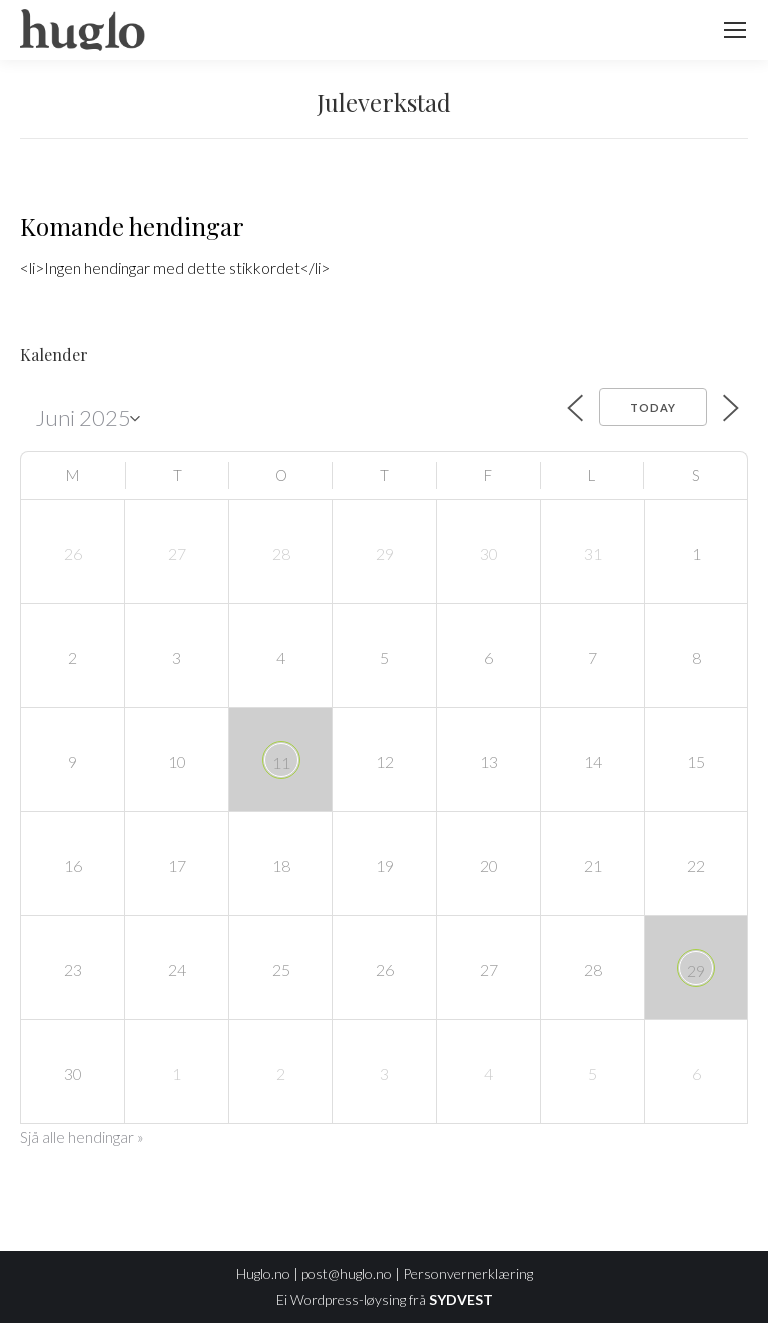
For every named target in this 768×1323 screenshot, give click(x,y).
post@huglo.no (346, 1273)
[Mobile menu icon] (735, 30)
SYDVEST (461, 1299)
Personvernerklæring (468, 1273)
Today (653, 407)
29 (696, 970)
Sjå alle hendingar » (82, 1137)
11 (281, 762)
